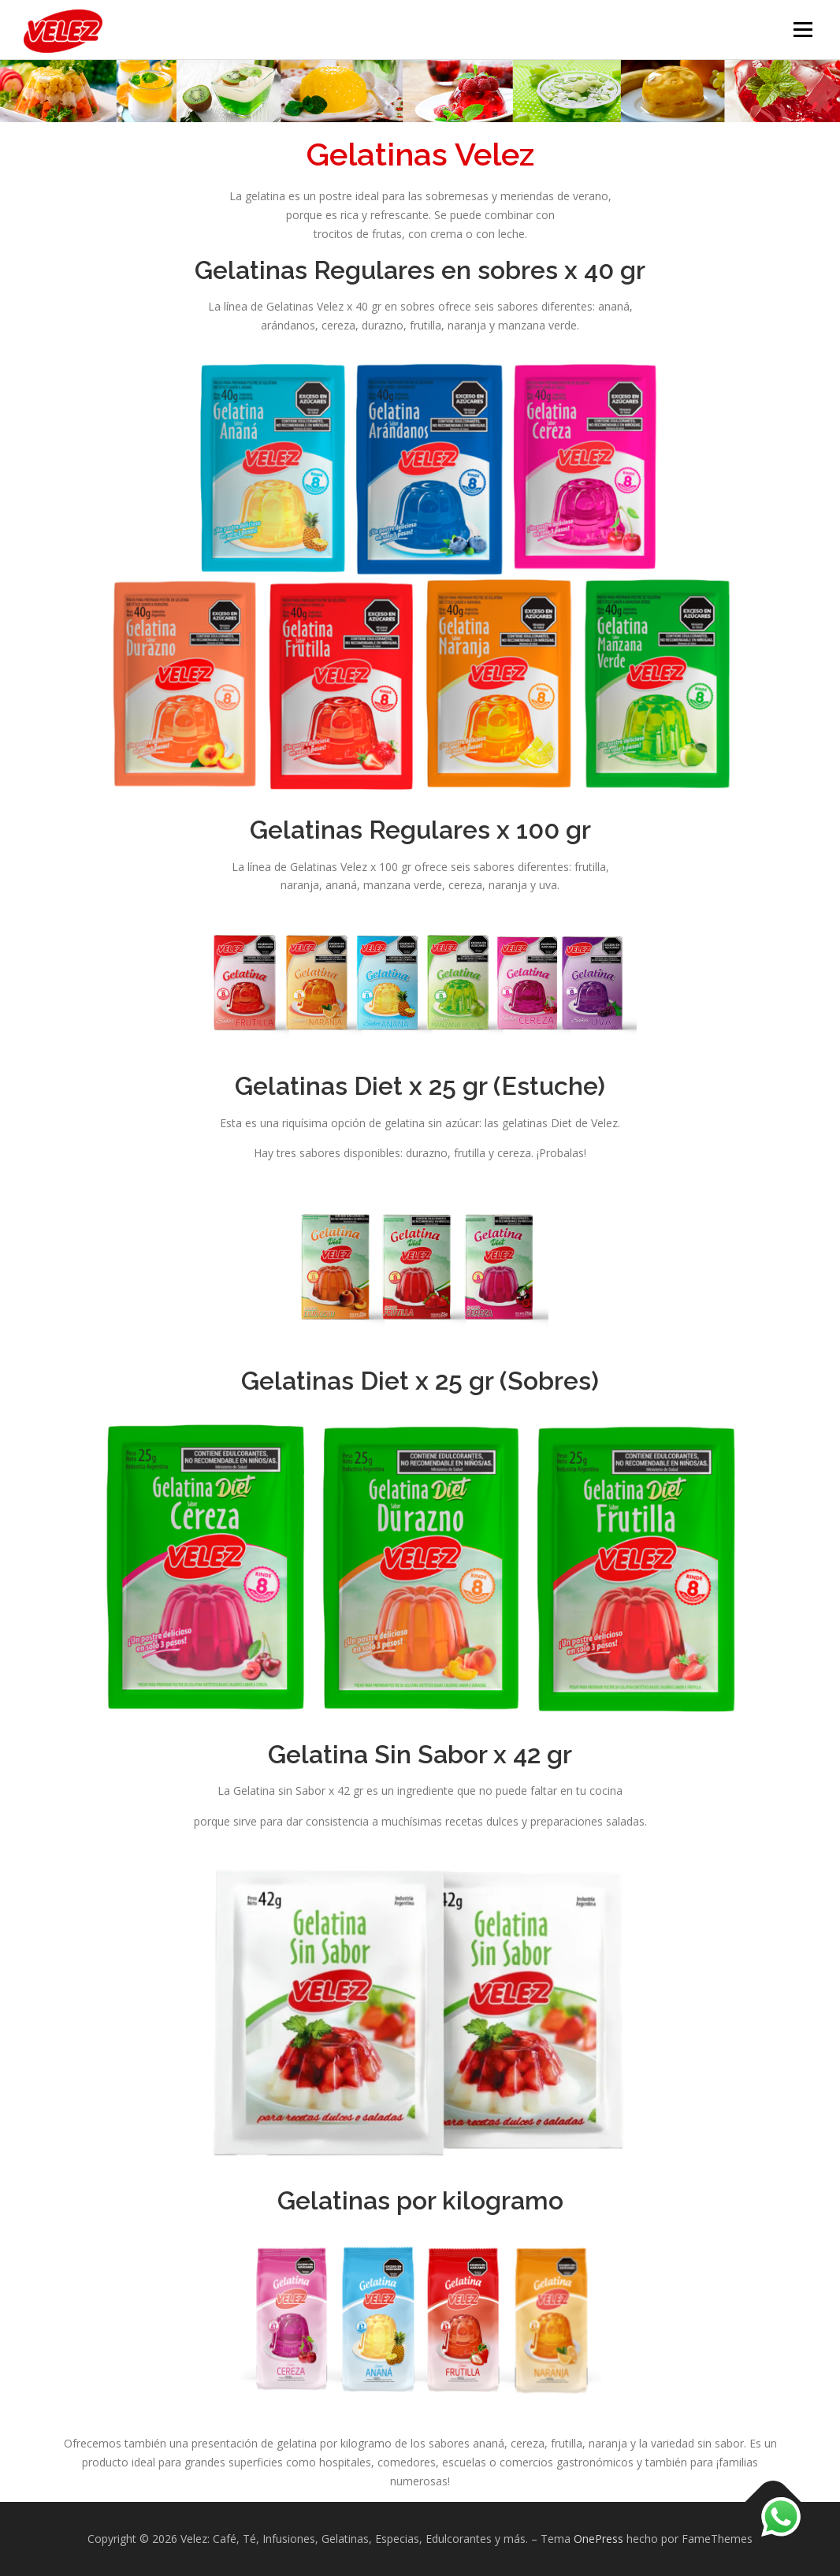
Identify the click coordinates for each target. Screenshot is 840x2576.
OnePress (598, 2538)
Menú (802, 29)
